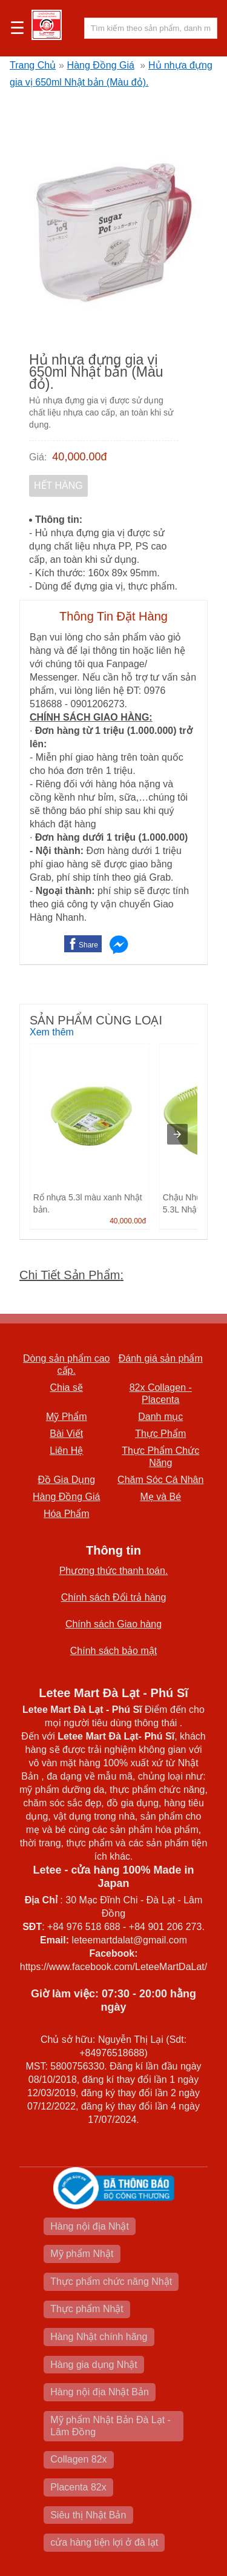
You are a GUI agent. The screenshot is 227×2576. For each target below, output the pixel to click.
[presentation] (177, 1134)
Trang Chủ (33, 65)
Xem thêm (52, 1032)
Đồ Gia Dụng (66, 1480)
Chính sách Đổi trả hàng (113, 1597)
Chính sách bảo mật (113, 1651)
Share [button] (88, 945)
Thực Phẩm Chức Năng (160, 1456)
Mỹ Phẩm (66, 1416)
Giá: (38, 457)
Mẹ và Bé (160, 1496)
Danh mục (160, 1416)
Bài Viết (66, 1433)
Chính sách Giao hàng (113, 1624)
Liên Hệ (66, 1450)
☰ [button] (17, 28)
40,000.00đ (79, 457)
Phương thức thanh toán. (113, 1570)
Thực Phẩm (160, 1433)
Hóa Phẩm (67, 1513)
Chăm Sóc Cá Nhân (160, 1480)
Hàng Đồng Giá (100, 65)
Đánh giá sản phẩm (161, 1358)
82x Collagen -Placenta (161, 1393)
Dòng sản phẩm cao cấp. (66, 1364)
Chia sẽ (66, 1387)
